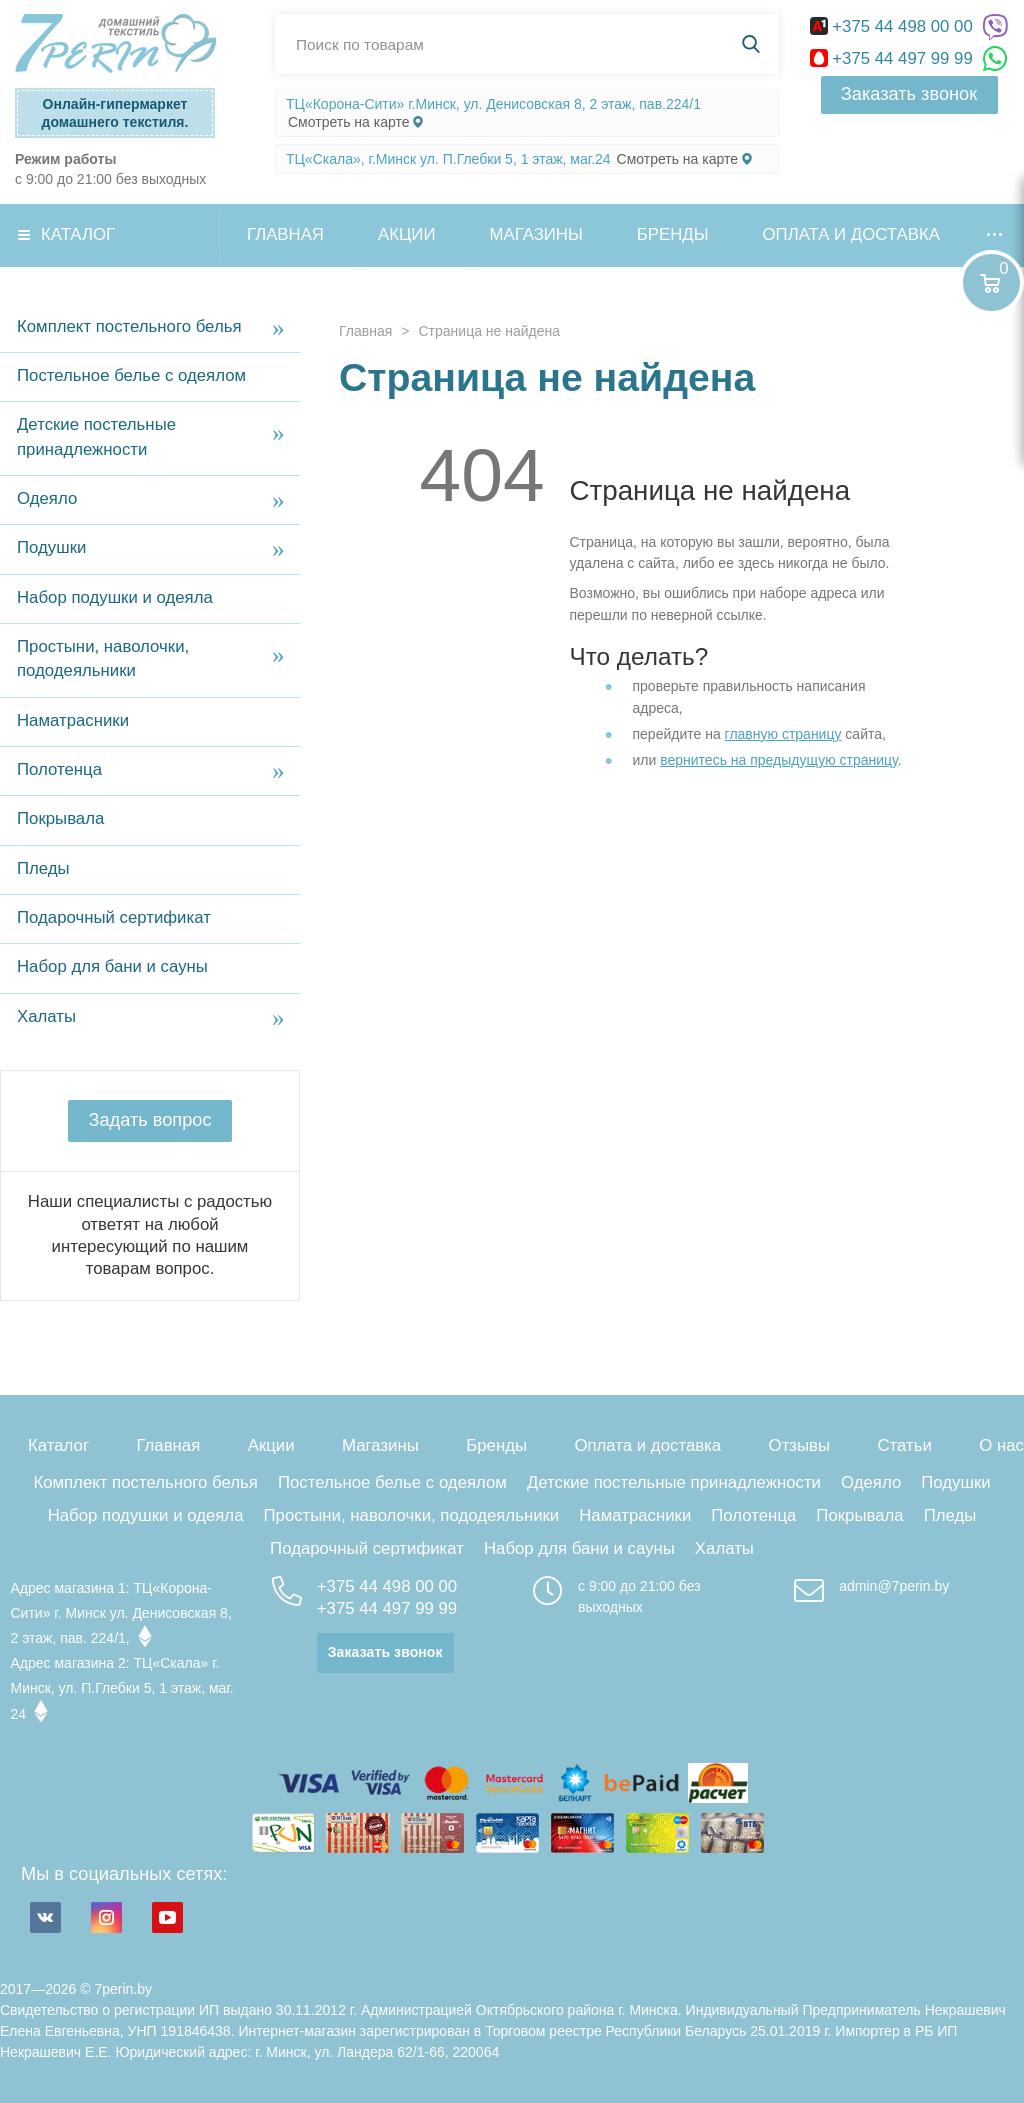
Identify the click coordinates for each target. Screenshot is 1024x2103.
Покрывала (60, 818)
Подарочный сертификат (114, 917)
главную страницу (783, 734)
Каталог (78, 234)
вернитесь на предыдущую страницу (779, 760)
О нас (1001, 1445)
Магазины (536, 234)
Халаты (46, 1016)
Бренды (673, 234)
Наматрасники (73, 720)
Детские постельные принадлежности (96, 436)
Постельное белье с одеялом (131, 375)
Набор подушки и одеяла (115, 597)
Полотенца (59, 769)
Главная (285, 234)
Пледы (43, 868)
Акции (407, 234)
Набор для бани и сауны (112, 966)
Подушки (51, 547)
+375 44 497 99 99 (894, 58)
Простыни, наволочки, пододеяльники (103, 658)
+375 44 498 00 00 (894, 26)
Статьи (904, 1445)
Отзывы (799, 1445)
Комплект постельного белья (129, 326)
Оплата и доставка (851, 234)
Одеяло (47, 498)
